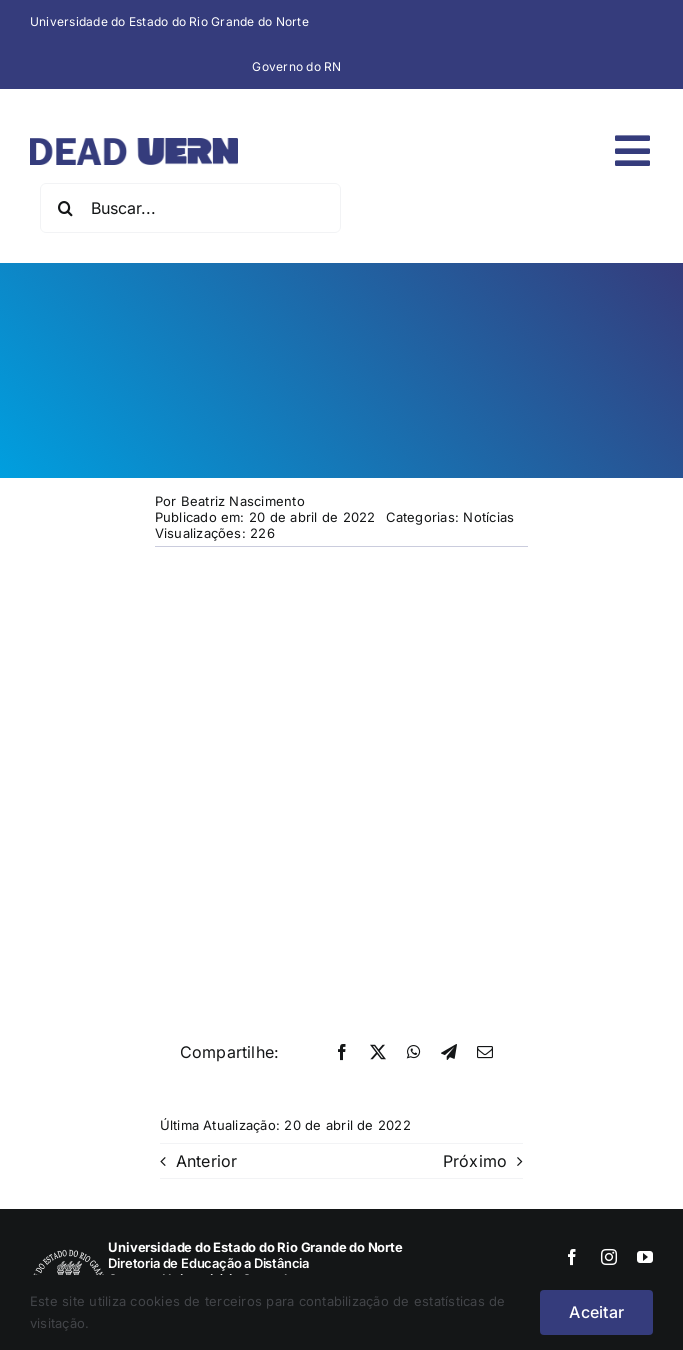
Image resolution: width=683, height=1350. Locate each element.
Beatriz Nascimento (243, 501)
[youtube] (645, 1257)
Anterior (207, 1161)
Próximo (475, 1161)
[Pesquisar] (65, 208)
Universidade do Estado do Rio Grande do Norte (169, 21)
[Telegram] (449, 1053)
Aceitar (596, 1312)
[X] (378, 1053)
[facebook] (572, 1257)
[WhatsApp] (414, 1053)
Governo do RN (296, 66)
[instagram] (609, 1257)
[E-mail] (485, 1053)
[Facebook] (342, 1053)
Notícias (488, 517)
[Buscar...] (190, 208)
